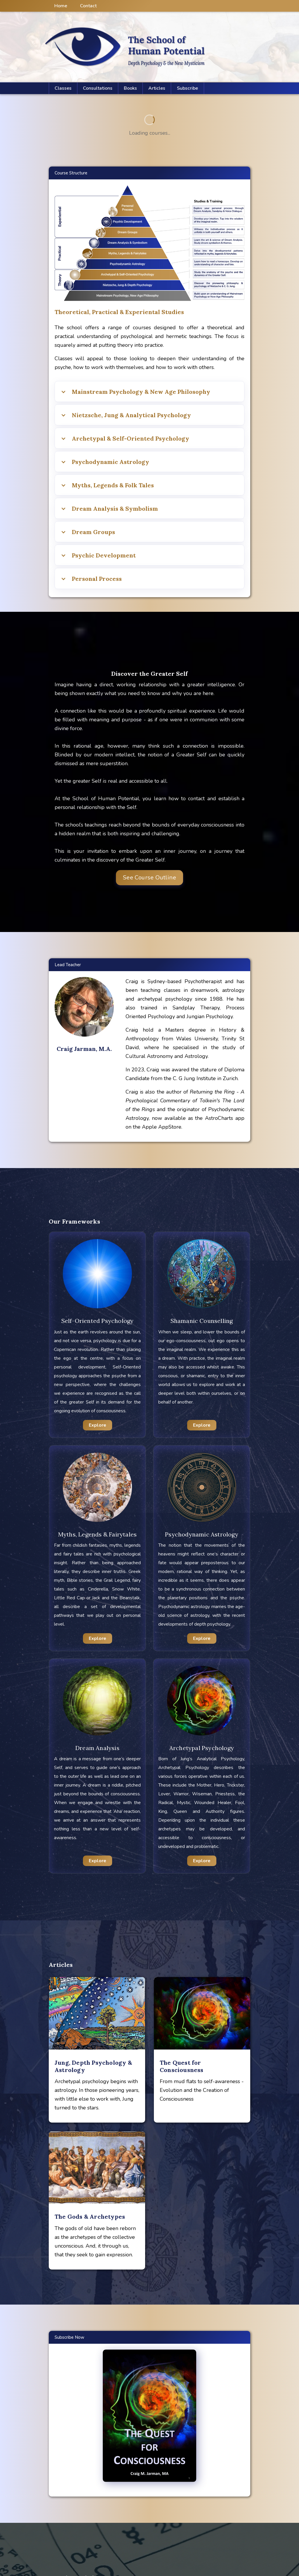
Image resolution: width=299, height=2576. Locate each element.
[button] (157, 88)
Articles (156, 88)
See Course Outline (149, 877)
